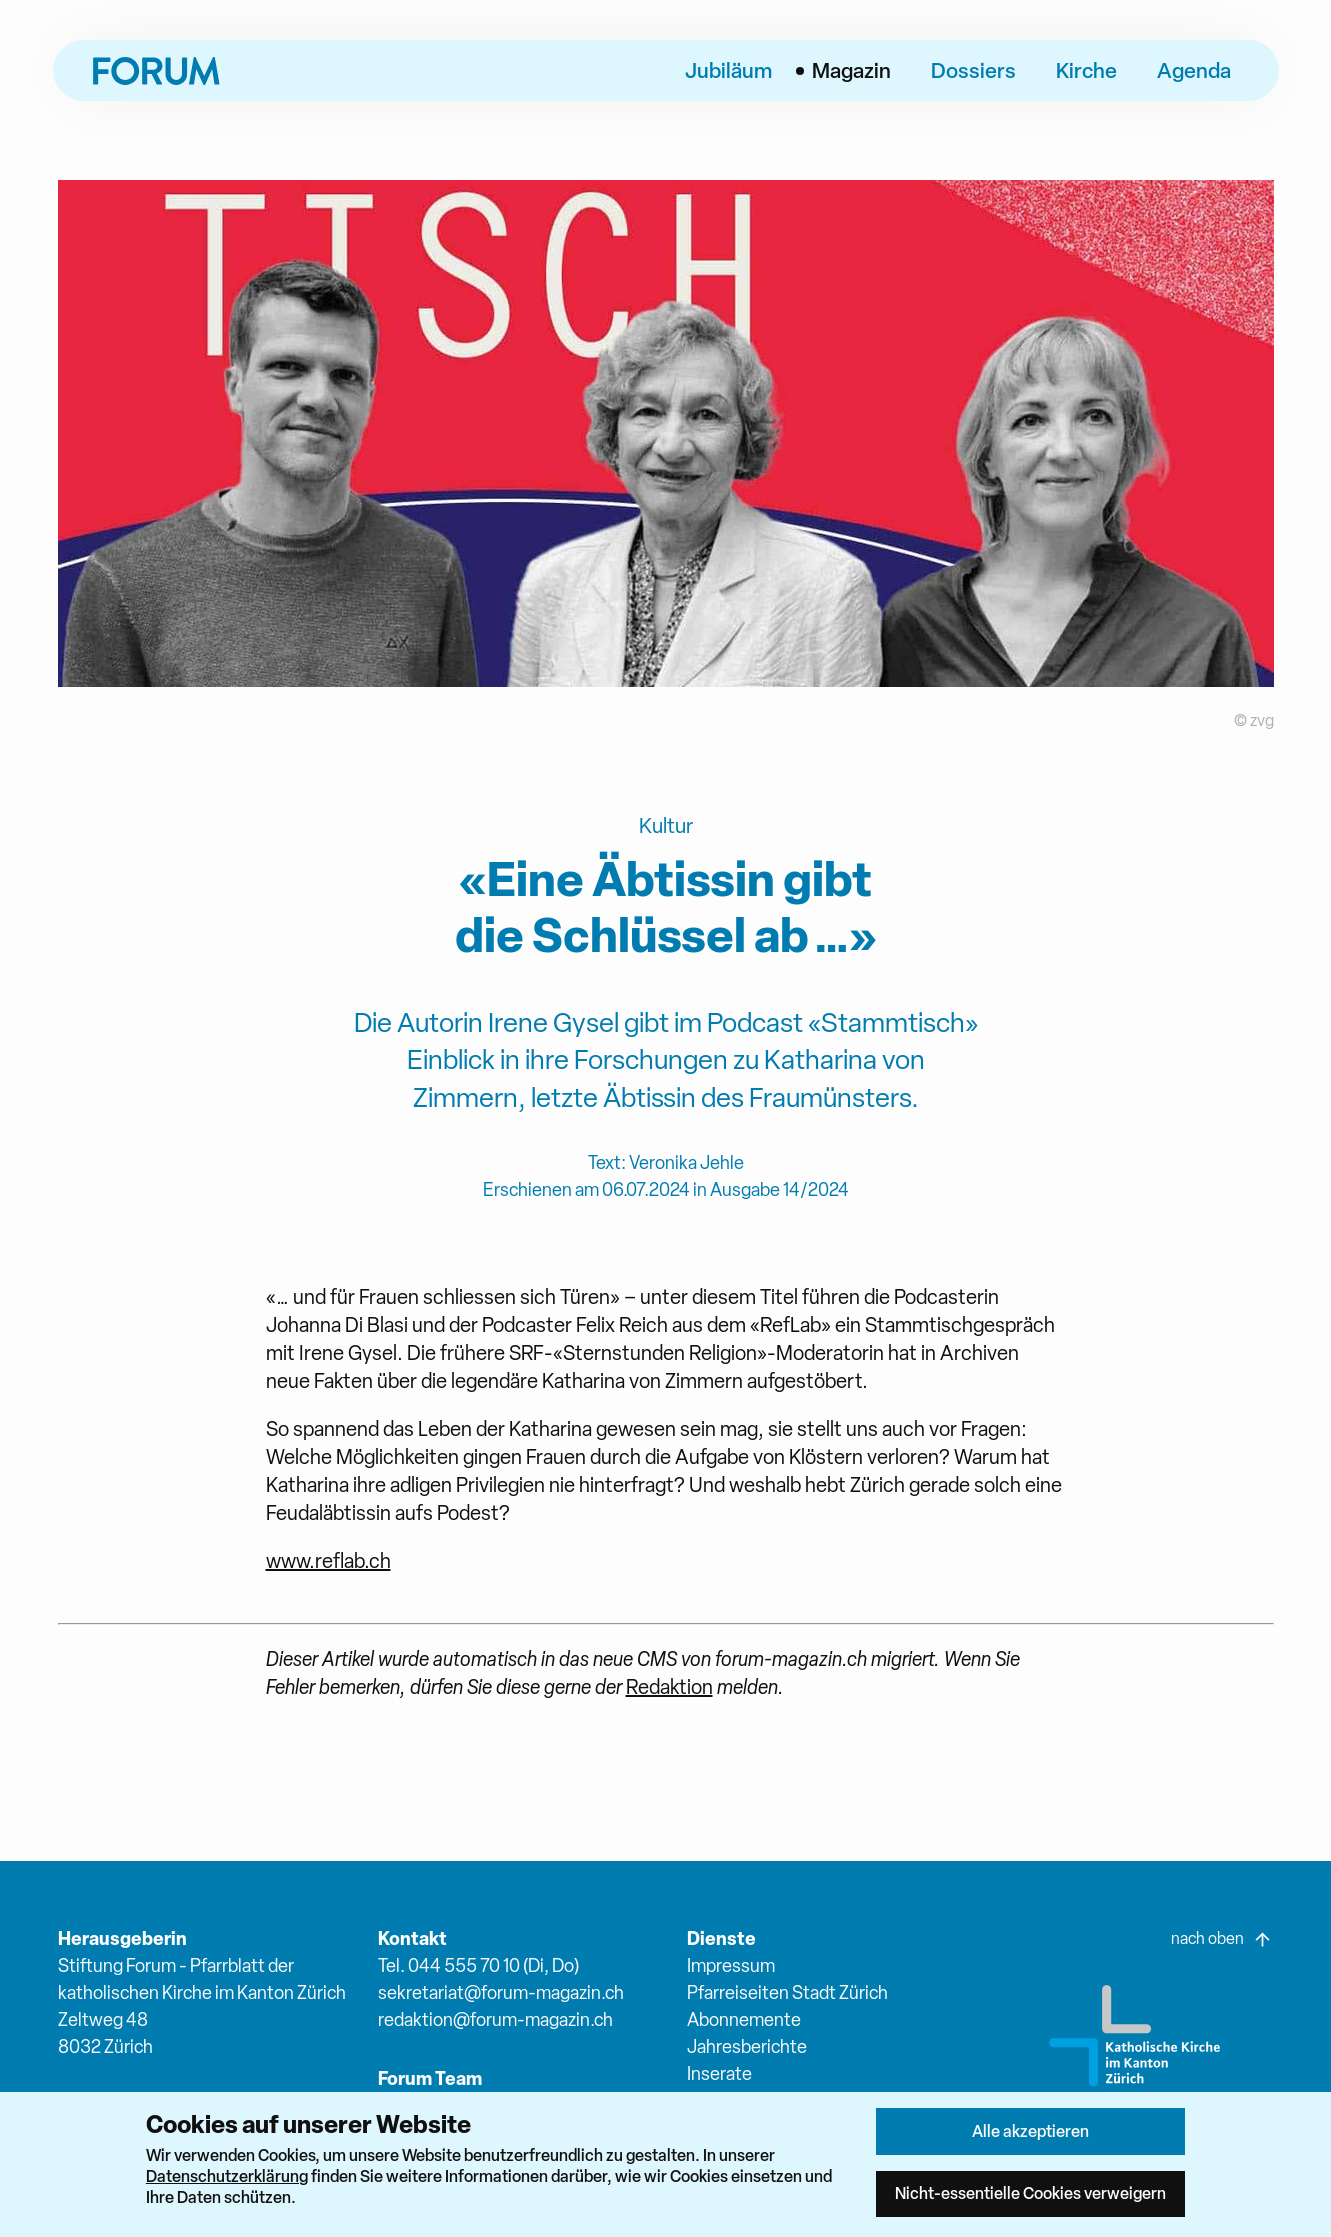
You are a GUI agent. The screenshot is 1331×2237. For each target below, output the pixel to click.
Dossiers (973, 70)
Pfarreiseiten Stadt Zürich (787, 1992)
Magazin (851, 70)
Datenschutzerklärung (227, 2176)
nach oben (1222, 1939)
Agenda (1194, 70)
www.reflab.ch (328, 1561)
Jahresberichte (747, 2046)
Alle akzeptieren (1030, 2131)
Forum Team (430, 2078)
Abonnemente (744, 2019)
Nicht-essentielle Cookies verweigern (1030, 2193)
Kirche (1086, 70)
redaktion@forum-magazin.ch (495, 2019)
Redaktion (669, 1687)
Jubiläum (728, 70)
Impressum (731, 1965)
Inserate (719, 2073)
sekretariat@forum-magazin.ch (501, 1992)
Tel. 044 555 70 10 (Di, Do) (478, 1965)
